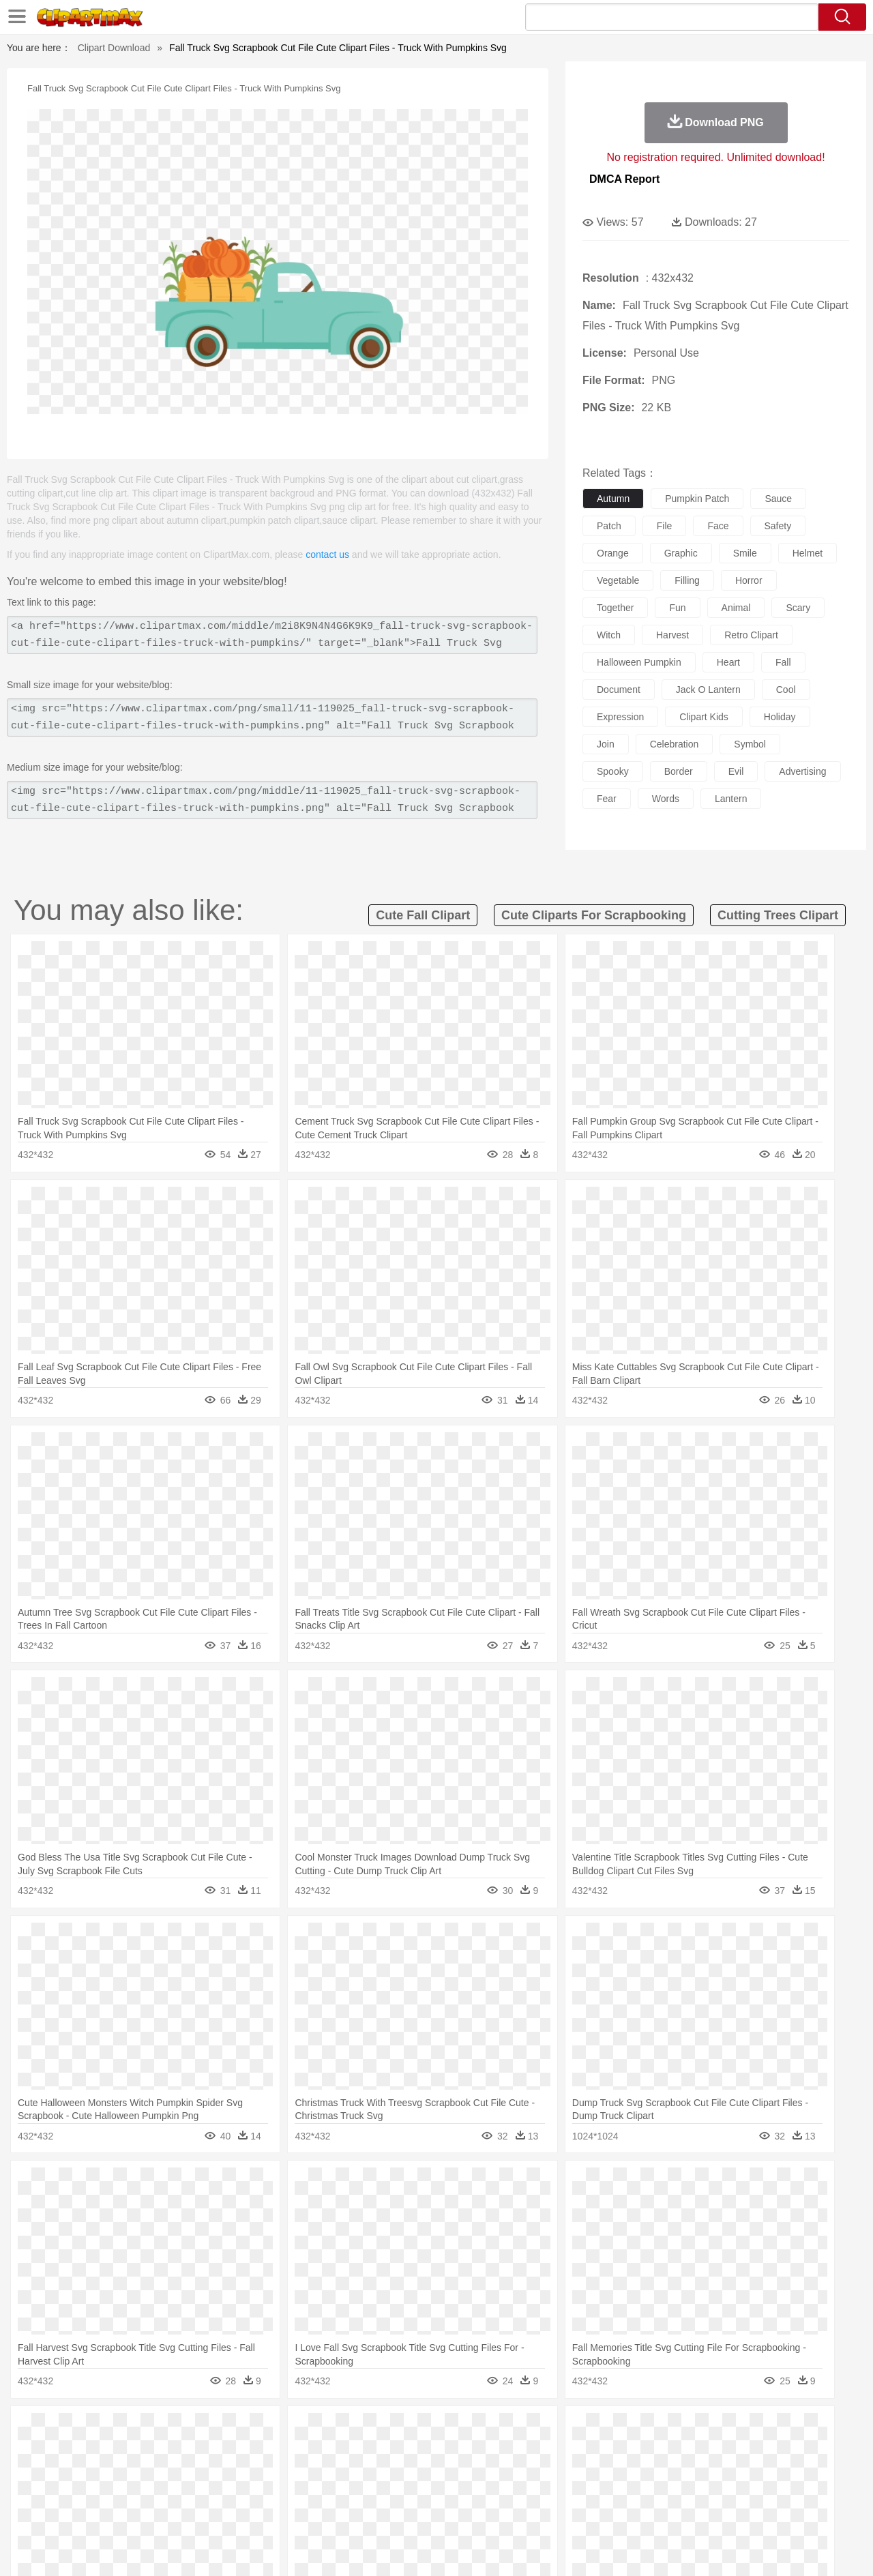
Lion (543, 2450)
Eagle (340, 2450)
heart (728, 662)
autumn (613, 498)
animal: (51, 2449)
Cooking (619, 2512)
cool (786, 689)
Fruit (263, 2512)
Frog (436, 2450)
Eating (551, 2512)
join (606, 744)
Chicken (227, 2450)
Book (164, 2491)
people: (51, 2470)
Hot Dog (658, 2512)
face (717, 525)
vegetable (618, 580)
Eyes (355, 2471)
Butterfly (166, 2450)
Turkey (733, 2450)
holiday (780, 716)
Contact (720, 2548)
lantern (731, 798)
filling (687, 580)
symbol (750, 744)
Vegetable (412, 2512)
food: (47, 2511)
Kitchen (453, 2512)
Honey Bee (474, 2450)
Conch (228, 2430)
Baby (116, 2471)
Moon (458, 2430)
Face (589, 2471)
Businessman (257, 2471)
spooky (613, 771)
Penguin (668, 2450)
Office (590, 2491)
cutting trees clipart (777, 915)
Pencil (282, 2491)
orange (613, 553)
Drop (657, 2430)
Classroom (202, 2491)
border (678, 771)
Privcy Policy (669, 2548)
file (664, 525)
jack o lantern (708, 689)
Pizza (520, 2512)
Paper (559, 2491)
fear (607, 798)
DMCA (760, 2548)
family (176, 2471)
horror (749, 580)
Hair (451, 2471)
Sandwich (326, 2512)
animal (736, 607)
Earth (259, 2430)
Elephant (377, 2450)
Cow (260, 2450)
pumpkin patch (697, 498)
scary (798, 607)
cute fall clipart (423, 915)
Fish (410, 2450)
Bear (108, 2450)
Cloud (627, 2430)
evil (736, 771)
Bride (144, 2471)
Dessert (157, 2512)
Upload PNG (812, 2548)
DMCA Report (624, 179)
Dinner (489, 2512)
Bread (583, 2512)
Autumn (122, 2430)
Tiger (702, 2450)
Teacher (131, 2491)
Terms (621, 2548)
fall (783, 662)
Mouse (610, 2450)
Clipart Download (114, 47)
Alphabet (626, 2491)
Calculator (671, 2491)
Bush (598, 2430)
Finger (618, 2471)
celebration (674, 744)
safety (778, 525)
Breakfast (87, 2512)
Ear (331, 2471)
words (665, 798)
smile (745, 553)
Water (569, 2430)
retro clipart (751, 635)
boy (498, 2471)
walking (388, 2471)
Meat (290, 2512)
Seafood (369, 2512)
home (423, 2471)
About (584, 2548)
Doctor (303, 2471)
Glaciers (349, 2430)
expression (620, 716)
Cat (197, 2450)
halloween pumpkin (639, 662)
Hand (650, 2471)
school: (51, 2490)
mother (209, 2471)
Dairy (123, 2512)
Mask (88, 2471)
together (615, 607)
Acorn (87, 2430)
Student (92, 2491)
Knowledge (446, 2491)
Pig (638, 2450)
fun (677, 607)
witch (609, 635)
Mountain (531, 2430)
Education (322, 2491)
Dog (285, 2450)
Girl (475, 2471)
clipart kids (703, 716)
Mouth (559, 2471)
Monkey (574, 2450)
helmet (808, 553)
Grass (385, 2430)
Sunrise (492, 2430)
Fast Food (227, 2512)
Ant (84, 2450)
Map (408, 2491)
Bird (134, 2450)
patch (609, 525)
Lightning (422, 2430)
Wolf (763, 2450)
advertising (802, 771)
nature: (51, 2429)
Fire (285, 2430)
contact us (327, 554)
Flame (313, 2430)
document (618, 689)
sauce (778, 498)
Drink (190, 2512)
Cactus (194, 2430)
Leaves (158, 2430)
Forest (686, 2430)
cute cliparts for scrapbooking (593, 915)
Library (488, 2491)
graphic (681, 553)
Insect (515, 2450)
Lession (712, 2491)
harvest (672, 635)
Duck (311, 2450)
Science (524, 2491)
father (526, 2471)
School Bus (370, 2491)
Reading (247, 2491)
